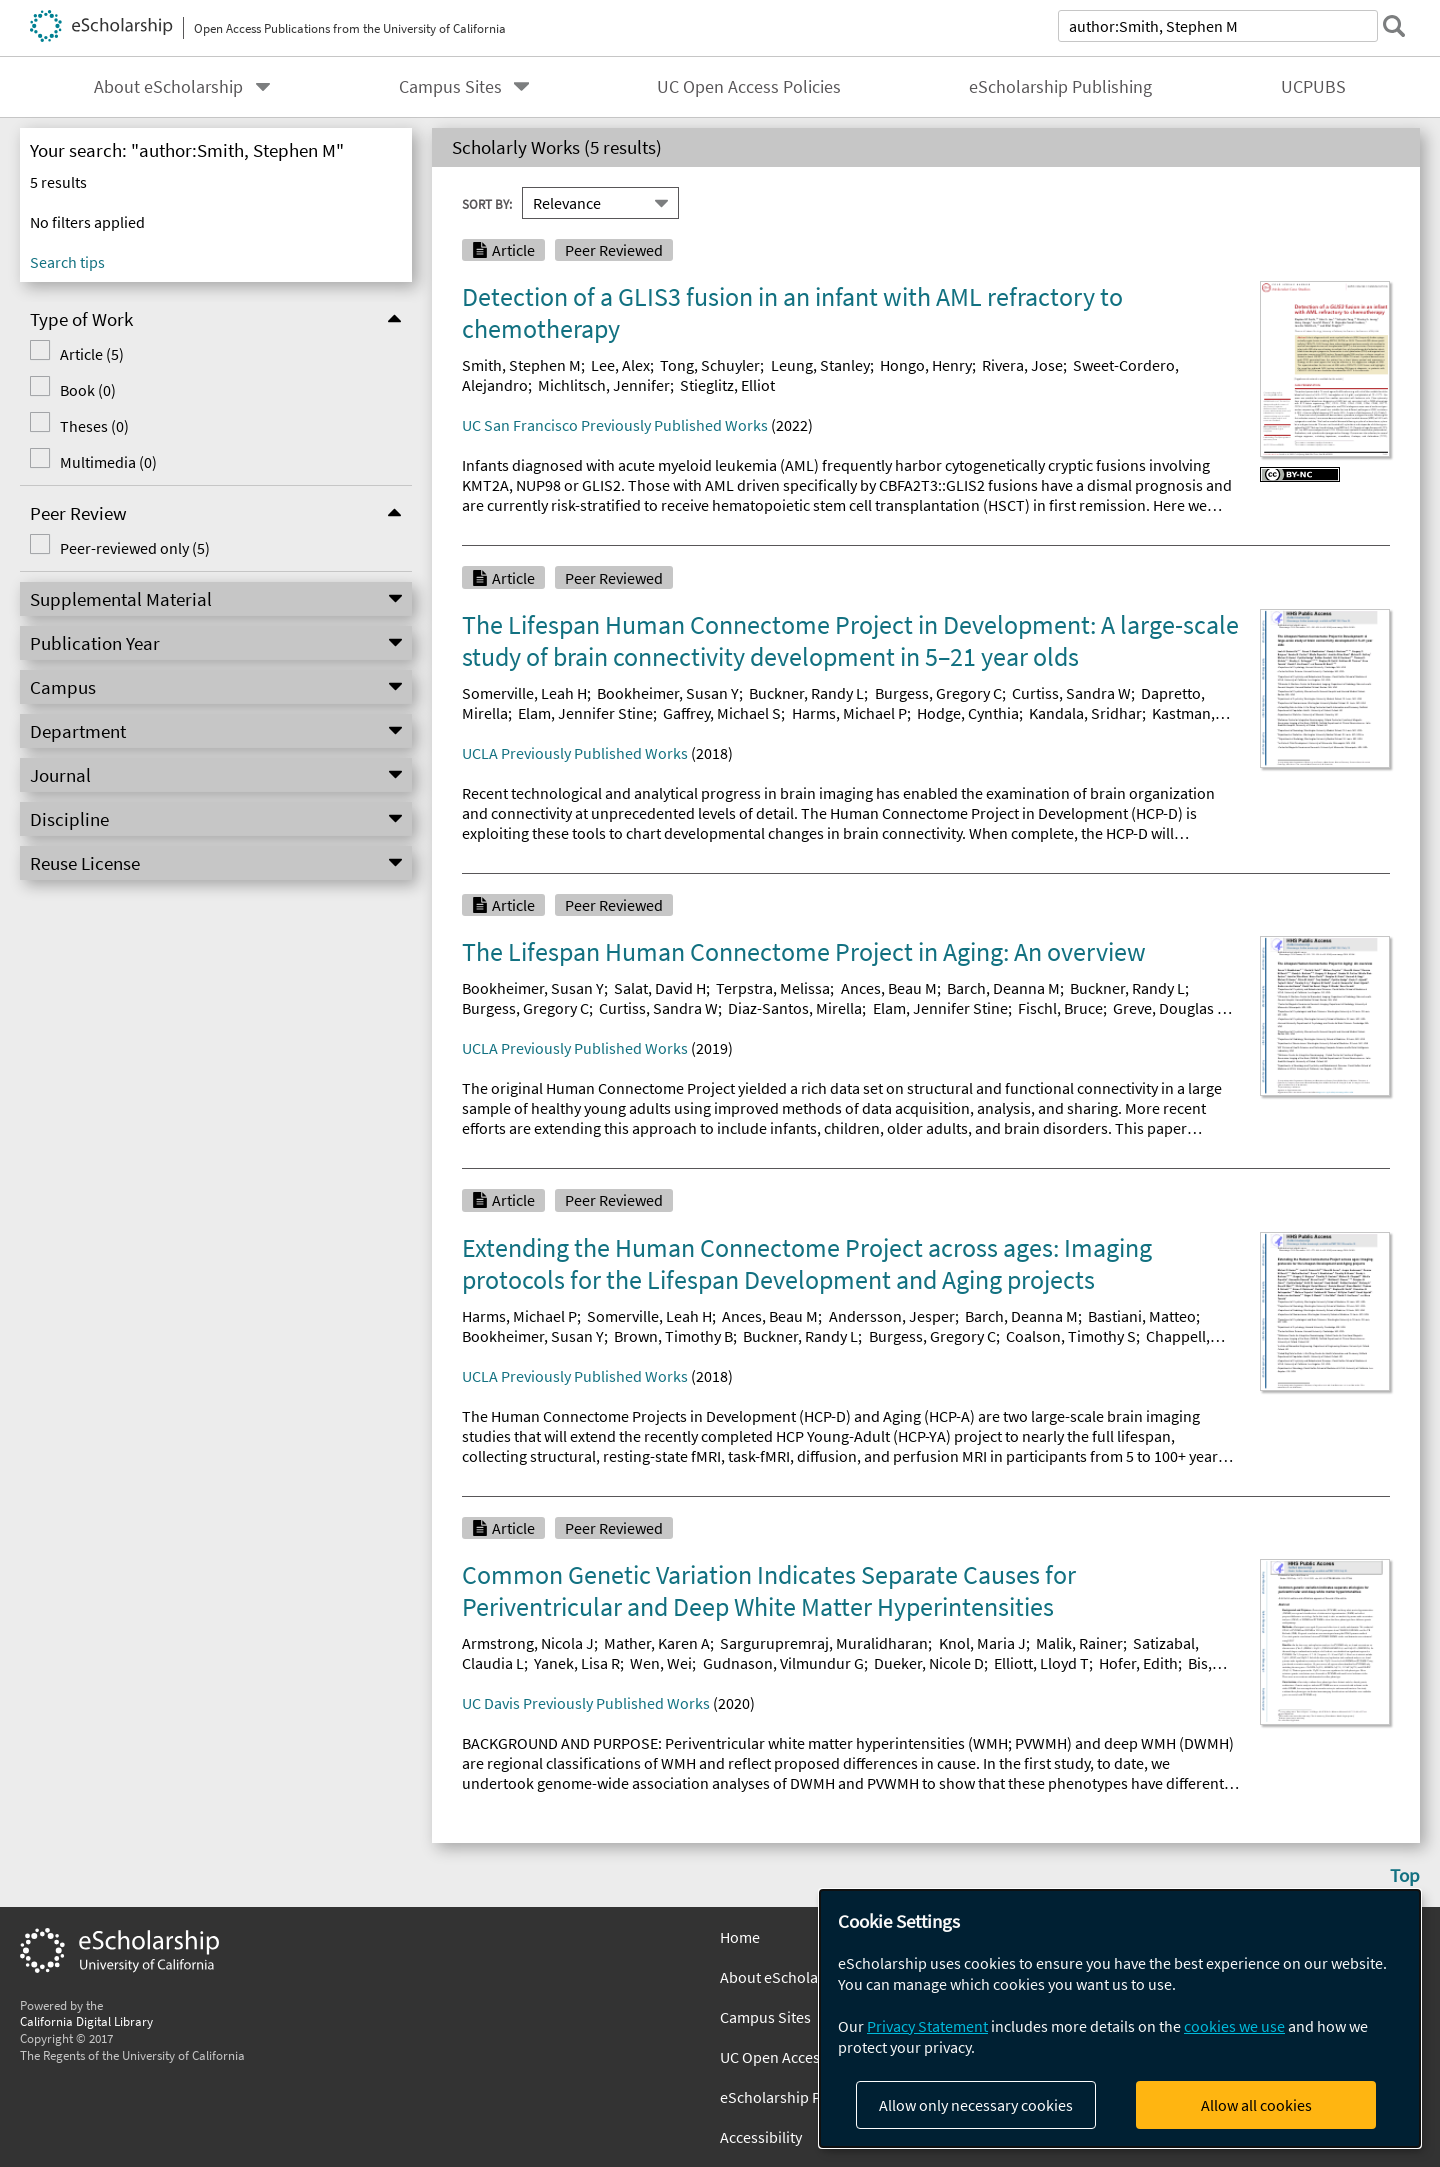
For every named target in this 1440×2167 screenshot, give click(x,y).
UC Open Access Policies (749, 87)
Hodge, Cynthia (968, 713)
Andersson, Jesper (892, 1316)
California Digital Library (86, 2021)
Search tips (67, 262)
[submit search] (1394, 26)
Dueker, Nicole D (929, 1663)
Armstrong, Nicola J (528, 1643)
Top (1405, 1875)
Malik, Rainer (1079, 1643)
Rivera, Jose (1022, 365)
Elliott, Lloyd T (1041, 1663)
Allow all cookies (1256, 2105)
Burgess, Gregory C (938, 693)
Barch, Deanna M (1003, 988)
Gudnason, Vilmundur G (783, 1663)
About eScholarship (168, 87)
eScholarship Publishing (1060, 87)
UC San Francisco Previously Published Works (615, 425)
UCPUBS (1313, 87)
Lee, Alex (620, 365)
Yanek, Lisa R (577, 1663)
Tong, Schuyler (710, 365)
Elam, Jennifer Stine (585, 713)
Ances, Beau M (889, 988)
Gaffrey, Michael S (722, 713)
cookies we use (1234, 2026)
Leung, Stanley (820, 365)
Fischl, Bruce (1060, 1008)
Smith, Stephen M (521, 365)
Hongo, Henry (926, 365)
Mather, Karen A (657, 1643)
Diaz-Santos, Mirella (795, 1008)
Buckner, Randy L (806, 693)
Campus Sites (450, 87)
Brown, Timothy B (673, 1336)
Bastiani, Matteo (1142, 1316)
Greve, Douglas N (1170, 1008)
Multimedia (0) (104, 462)
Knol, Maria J (982, 1643)
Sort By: (487, 203)
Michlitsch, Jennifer (604, 385)
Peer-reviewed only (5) (131, 548)
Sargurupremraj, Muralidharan (824, 1643)
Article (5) (88, 354)
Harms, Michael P (849, 713)
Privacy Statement (927, 2026)
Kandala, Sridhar (1085, 713)
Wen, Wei (661, 1663)
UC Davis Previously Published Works (586, 1703)
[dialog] (1120, 2018)
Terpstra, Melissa (773, 988)
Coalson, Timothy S (1071, 1336)
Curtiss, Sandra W (1071, 693)
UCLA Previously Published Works (575, 753)
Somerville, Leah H (524, 693)
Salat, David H (660, 988)
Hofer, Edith (1138, 1663)
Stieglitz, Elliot (727, 385)
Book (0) (84, 390)
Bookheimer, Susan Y (668, 693)
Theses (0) (90, 426)
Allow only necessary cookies (976, 2105)
